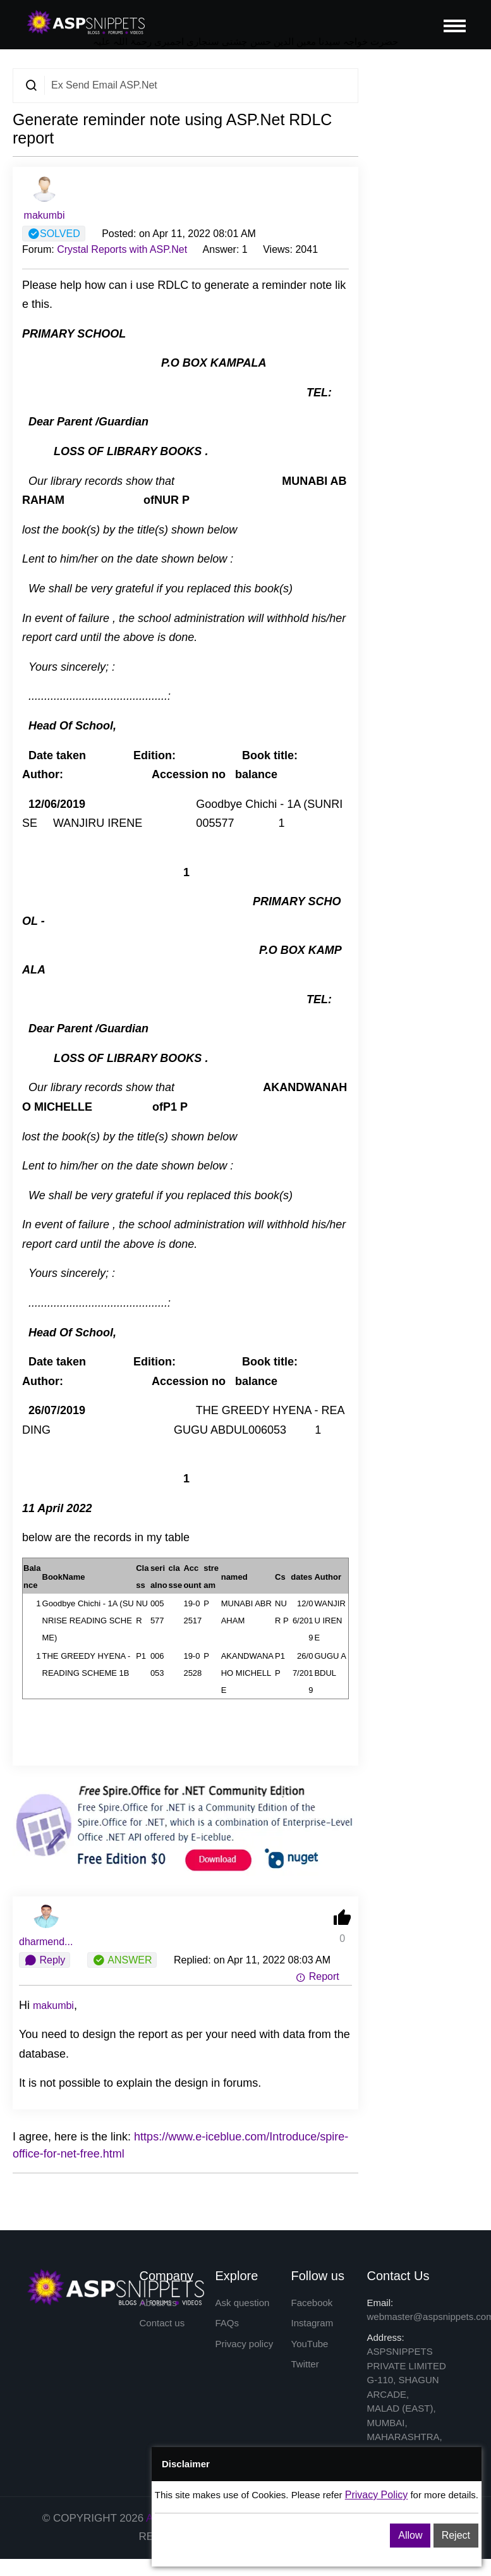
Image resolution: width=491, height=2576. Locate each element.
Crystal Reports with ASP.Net (122, 249)
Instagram (312, 2322)
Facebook (312, 2302)
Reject (456, 2535)
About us (158, 2302)
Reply (44, 1960)
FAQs (227, 2322)
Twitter (305, 2364)
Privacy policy (244, 2343)
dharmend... (46, 1941)
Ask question (242, 2302)
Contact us (162, 2322)
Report (317, 1976)
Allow (410, 2535)
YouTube (310, 2343)
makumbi (44, 215)
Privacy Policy (376, 2494)
